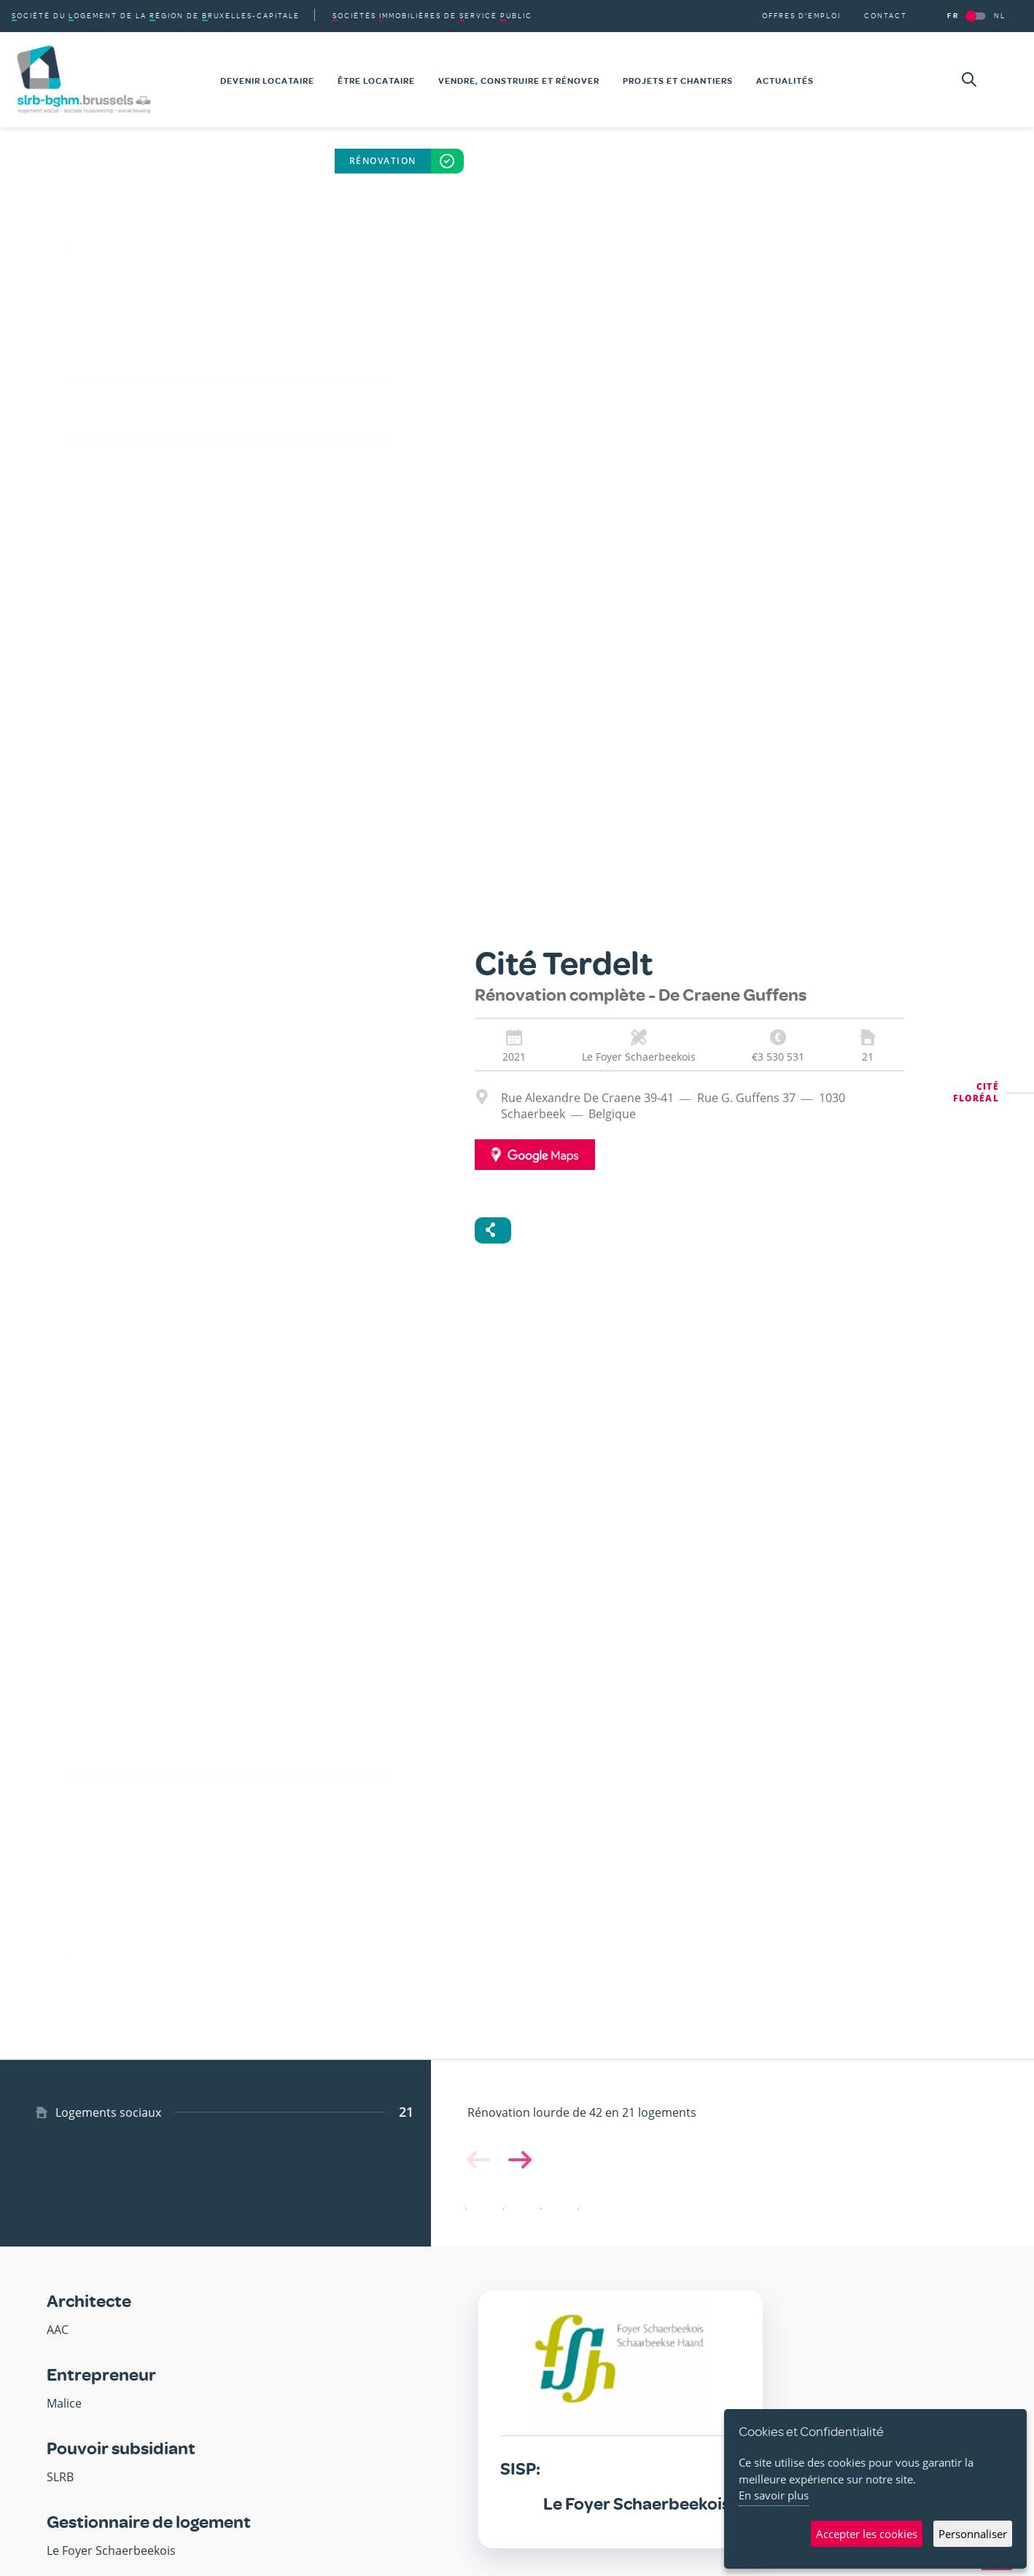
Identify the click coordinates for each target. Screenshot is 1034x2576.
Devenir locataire (267, 81)
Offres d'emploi (801, 16)
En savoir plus (774, 2495)
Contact (885, 16)
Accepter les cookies (866, 2533)
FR (953, 16)
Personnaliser (972, 2533)
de (432, 16)
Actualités (785, 81)
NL (1000, 16)
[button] (517, 2159)
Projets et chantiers (678, 81)
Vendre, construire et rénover (518, 81)
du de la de (156, 16)
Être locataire (376, 81)
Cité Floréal (975, 1092)
